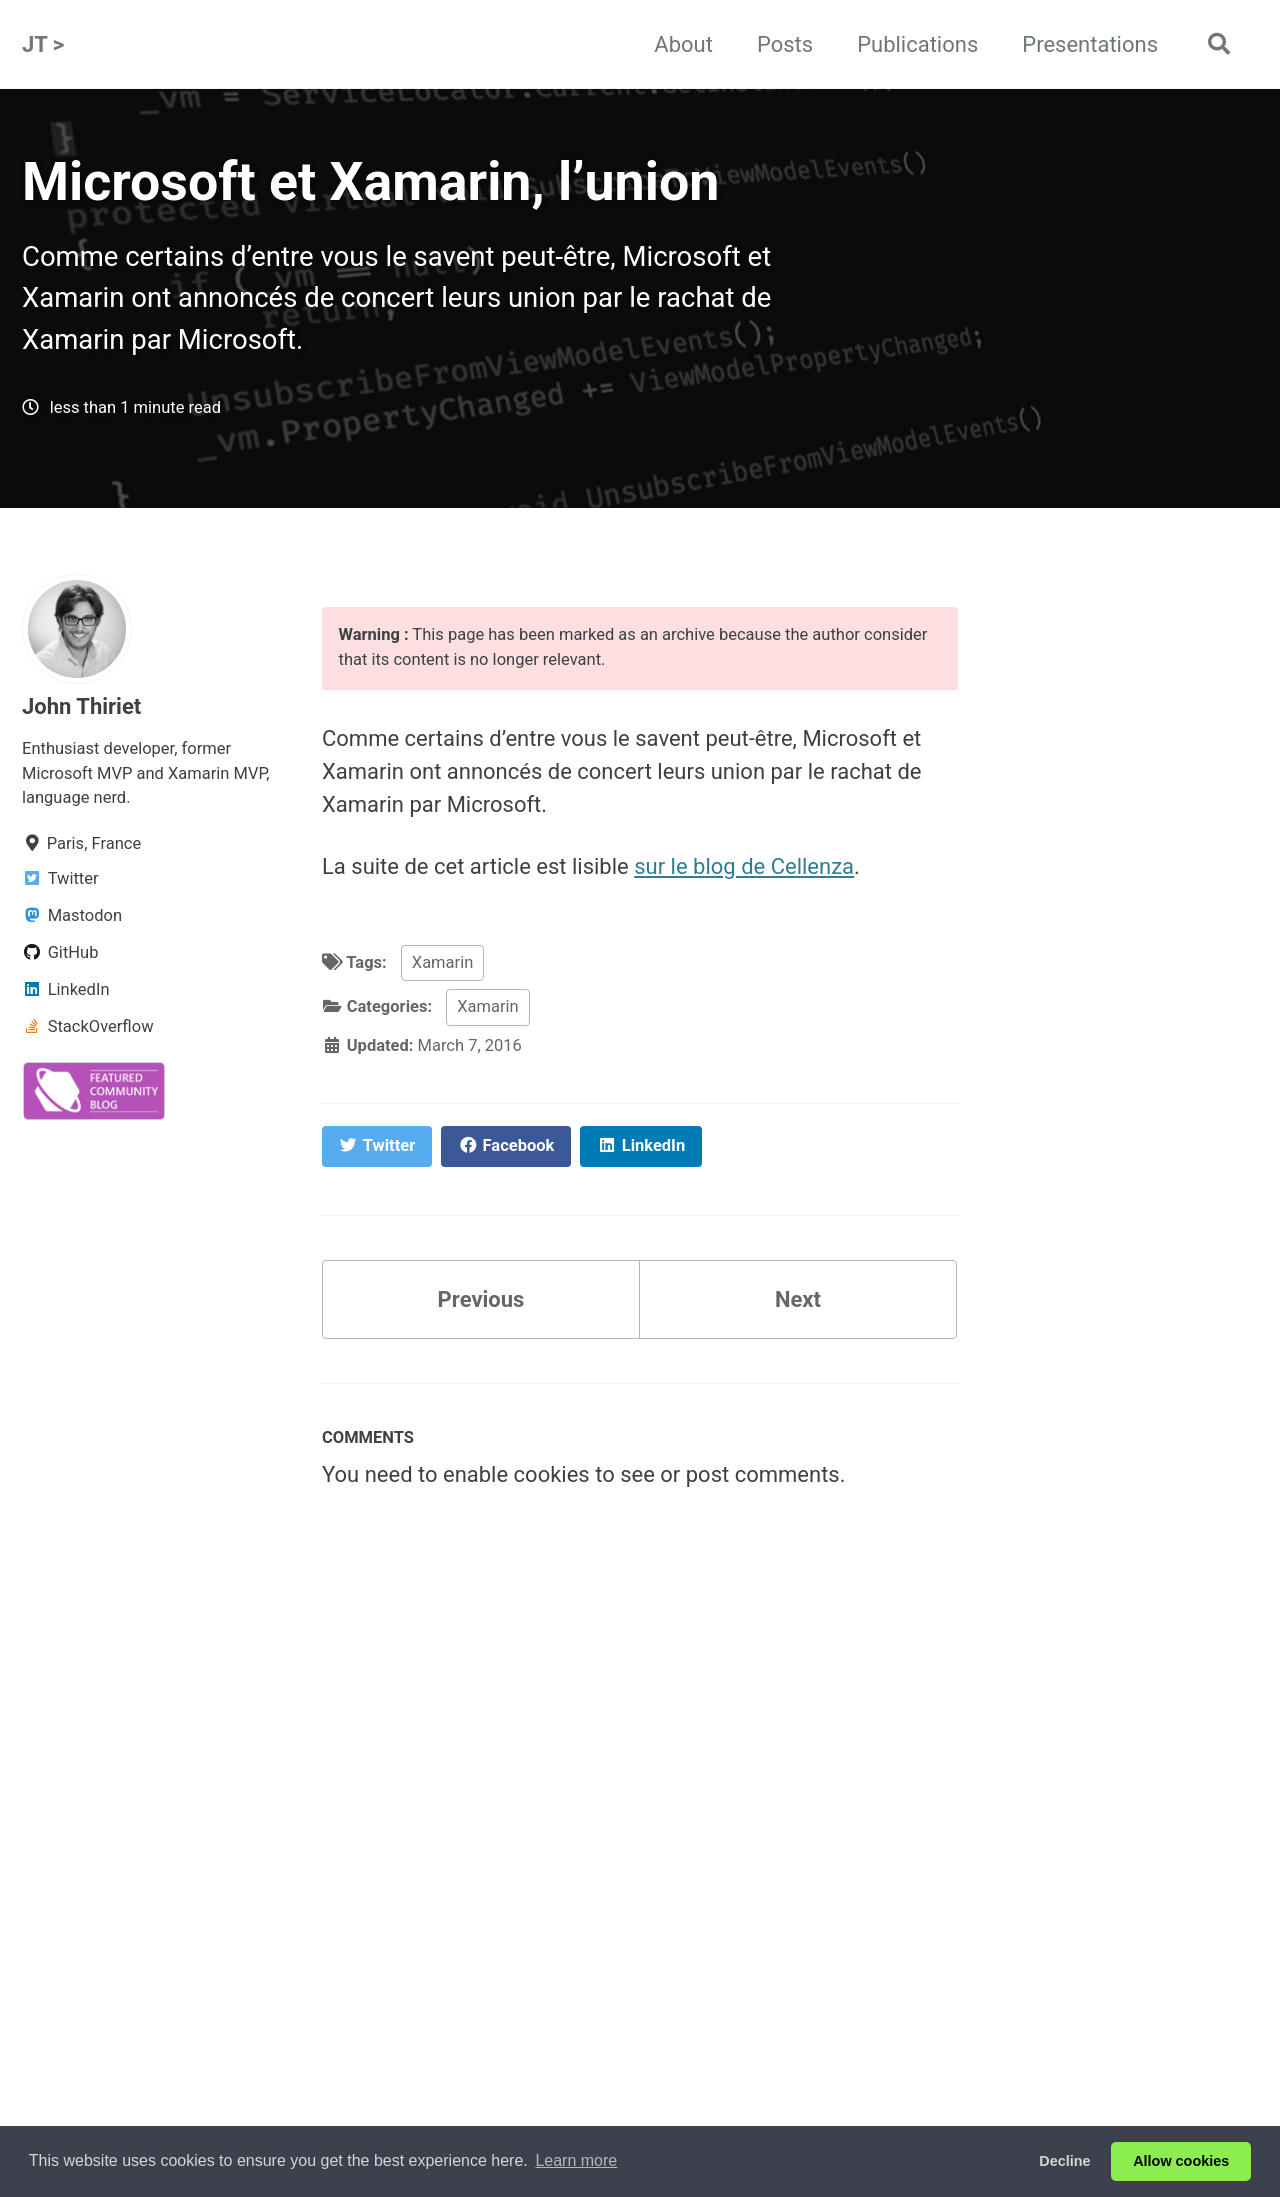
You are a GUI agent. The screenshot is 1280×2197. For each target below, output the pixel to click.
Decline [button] (1064, 2161)
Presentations (1090, 44)
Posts (785, 44)
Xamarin (442, 962)
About (683, 44)
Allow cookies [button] (1181, 2161)
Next (798, 1299)
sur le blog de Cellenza (744, 866)
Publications (917, 44)
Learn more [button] (576, 2160)
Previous (481, 1299)
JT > (43, 44)
